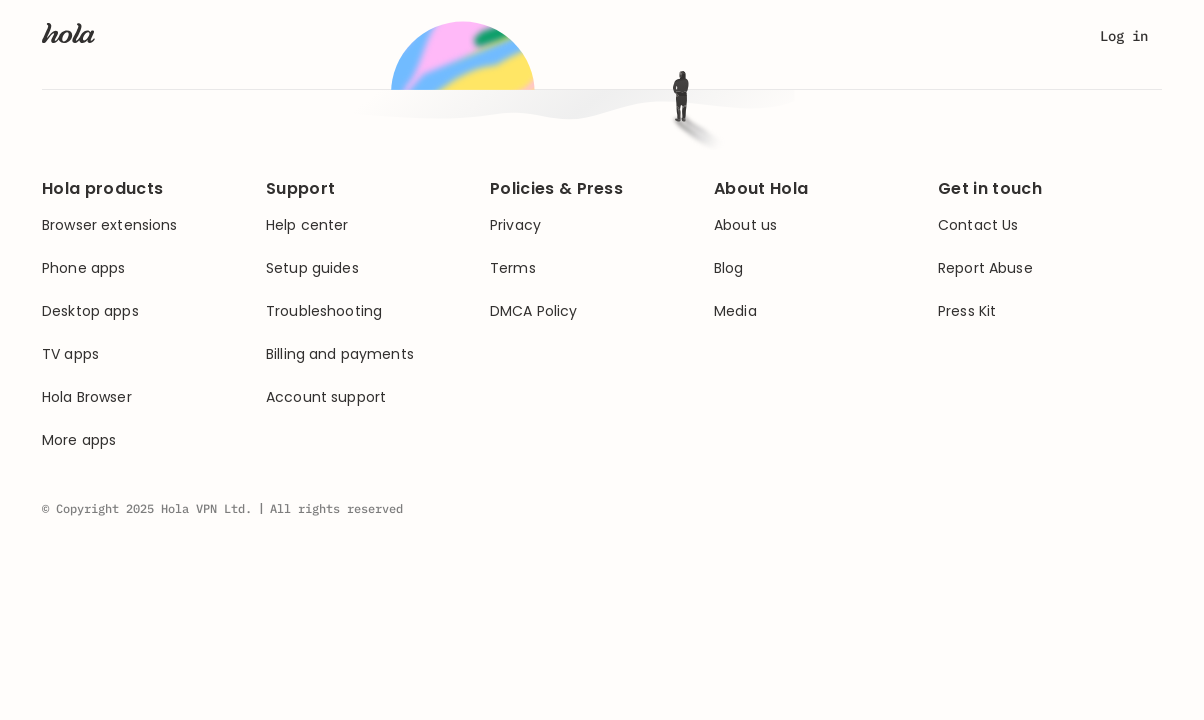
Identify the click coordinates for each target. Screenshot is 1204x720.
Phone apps (83, 268)
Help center (307, 225)
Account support (326, 397)
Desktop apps (90, 311)
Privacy (515, 225)
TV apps (70, 354)
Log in (1124, 36)
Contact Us (978, 225)
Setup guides (312, 268)
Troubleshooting (324, 311)
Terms (513, 268)
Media (735, 311)
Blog (729, 268)
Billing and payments (340, 354)
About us (745, 225)
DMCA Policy (534, 311)
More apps (79, 440)
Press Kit (967, 311)
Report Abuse (985, 268)
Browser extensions (110, 225)
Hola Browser (87, 397)
